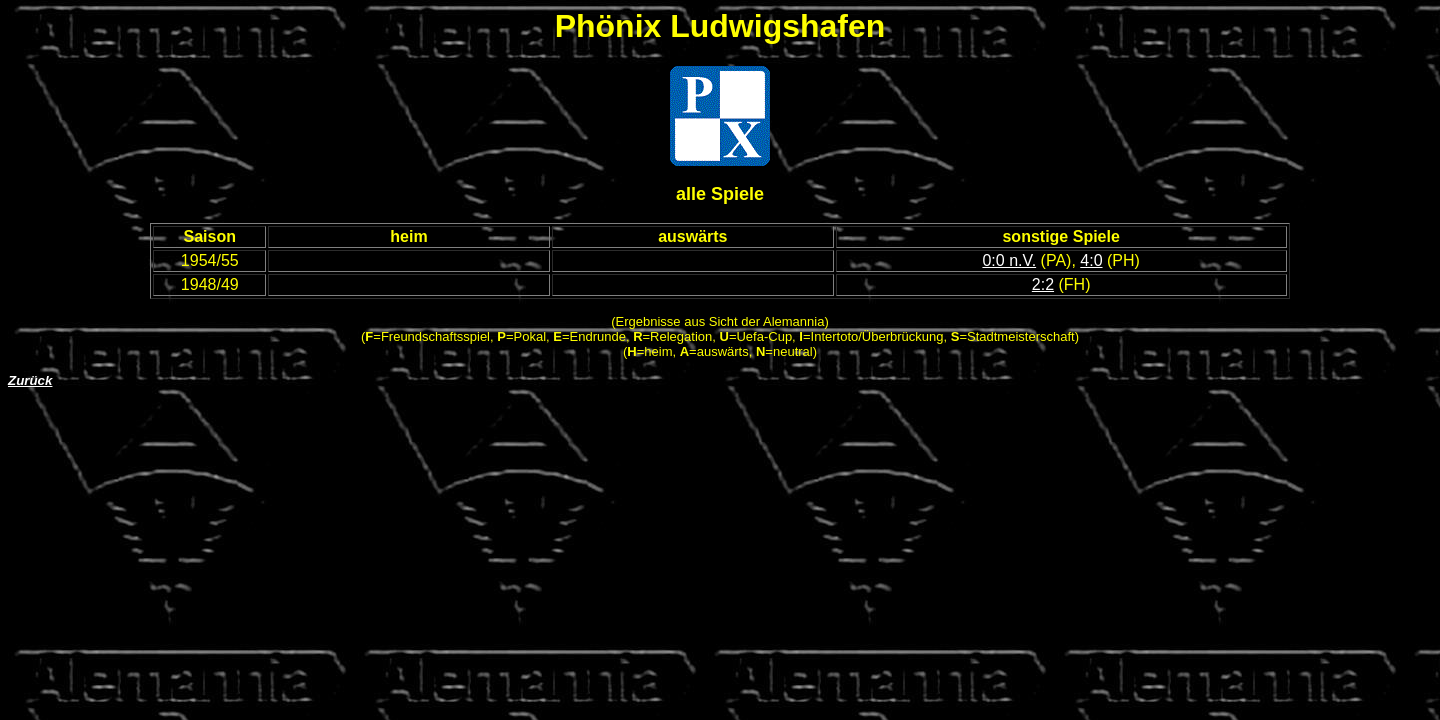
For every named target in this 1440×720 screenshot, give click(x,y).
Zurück (30, 380)
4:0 (1091, 260)
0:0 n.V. (1009, 260)
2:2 (1043, 284)
